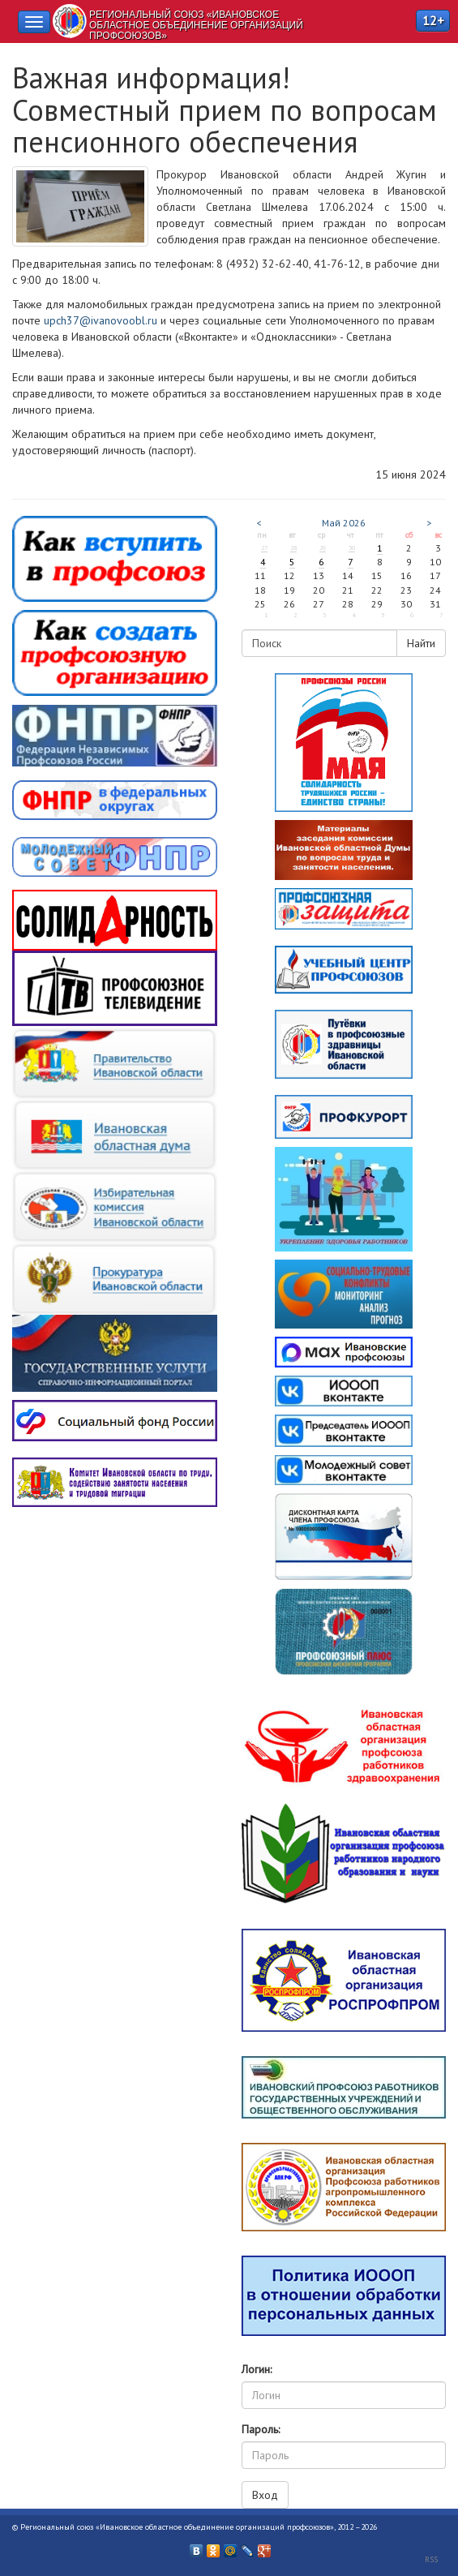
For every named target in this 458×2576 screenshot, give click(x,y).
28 (293, 547)
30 (352, 547)
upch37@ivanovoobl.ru (100, 320)
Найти (421, 643)
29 (322, 547)
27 (264, 547)
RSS (431, 2559)
